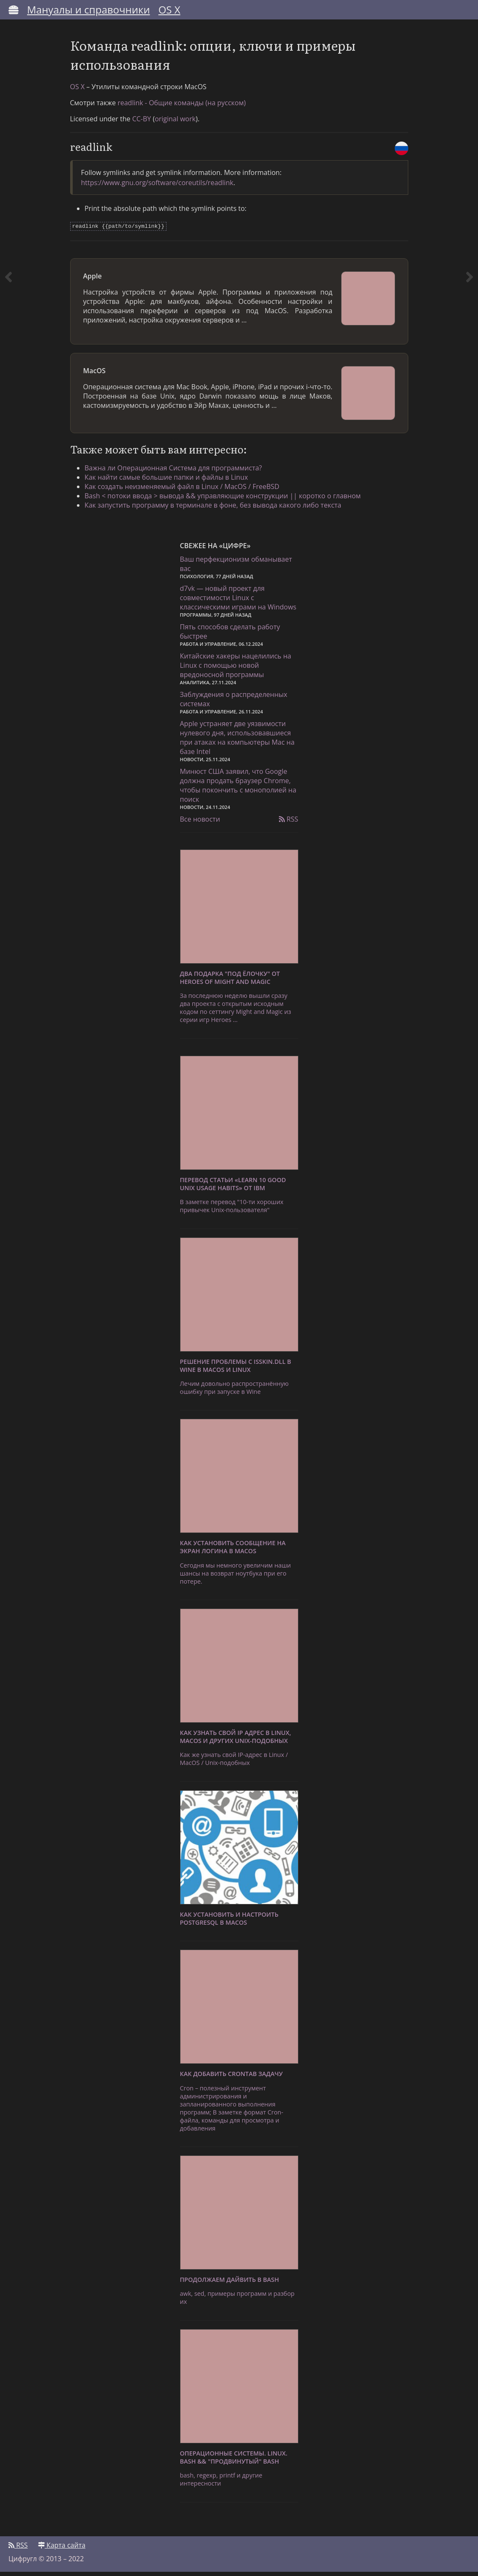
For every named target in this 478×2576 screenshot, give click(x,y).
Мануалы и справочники (88, 9)
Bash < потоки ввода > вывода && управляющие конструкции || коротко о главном (225, 499)
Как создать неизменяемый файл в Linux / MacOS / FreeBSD (184, 490)
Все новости (200, 823)
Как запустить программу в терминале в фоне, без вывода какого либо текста (215, 509)
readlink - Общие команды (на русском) (181, 107)
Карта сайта (61, 2549)
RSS (288, 823)
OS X (169, 9)
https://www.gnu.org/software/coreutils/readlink (157, 187)
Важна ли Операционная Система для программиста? (176, 471)
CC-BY (141, 123)
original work (175, 123)
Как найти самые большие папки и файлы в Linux (169, 481)
